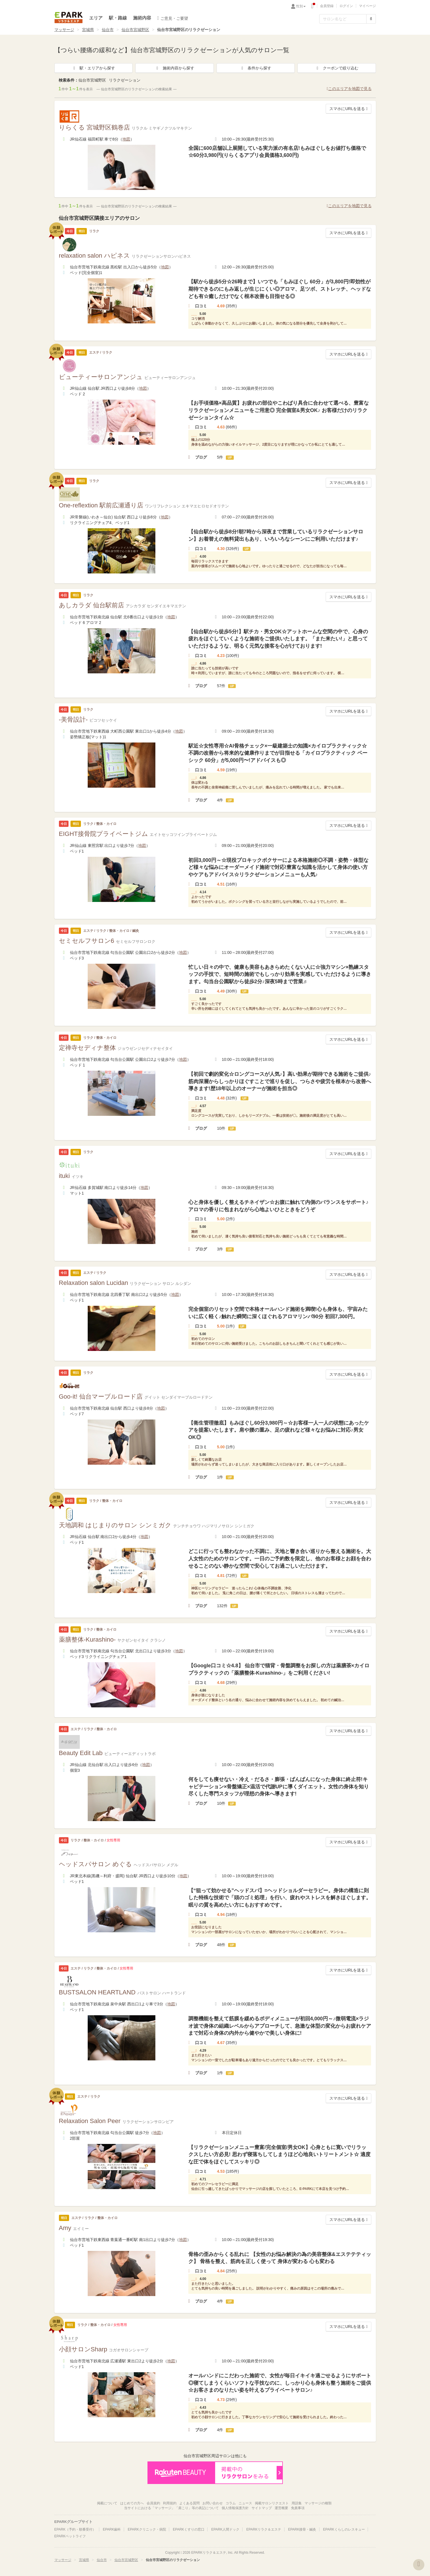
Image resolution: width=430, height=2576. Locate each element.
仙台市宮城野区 (135, 29)
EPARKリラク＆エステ (68, 17)
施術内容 (142, 18)
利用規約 (170, 2503)
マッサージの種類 (318, 2503)
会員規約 (153, 2503)
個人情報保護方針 (235, 2508)
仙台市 (108, 29)
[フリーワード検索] (343, 19)
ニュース (245, 2503)
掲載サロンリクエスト (272, 2503)
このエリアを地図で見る (349, 88)
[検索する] (371, 18)
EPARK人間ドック (225, 2529)
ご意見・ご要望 (172, 18)
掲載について (107, 2503)
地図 (126, 139)
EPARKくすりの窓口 (188, 2529)
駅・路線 (118, 18)
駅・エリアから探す (93, 68)
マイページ (367, 6)
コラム (231, 2503)
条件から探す (255, 68)
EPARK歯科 (112, 2529)
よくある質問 (189, 2503)
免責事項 (298, 2508)
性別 (301, 6)
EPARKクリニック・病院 (147, 2529)
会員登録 (327, 6)
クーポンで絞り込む (336, 68)
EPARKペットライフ (70, 2536)
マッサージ (64, 29)
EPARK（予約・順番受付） (75, 2529)
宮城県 (88, 29)
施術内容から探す (174, 68)
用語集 (297, 2503)
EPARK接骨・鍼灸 (302, 2529)
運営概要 (281, 2508)
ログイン (346, 6)
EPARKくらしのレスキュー (344, 2529)
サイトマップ (262, 2508)
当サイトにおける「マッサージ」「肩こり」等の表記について (171, 2508)
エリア (96, 18)
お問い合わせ (212, 2503)
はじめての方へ (132, 2503)
